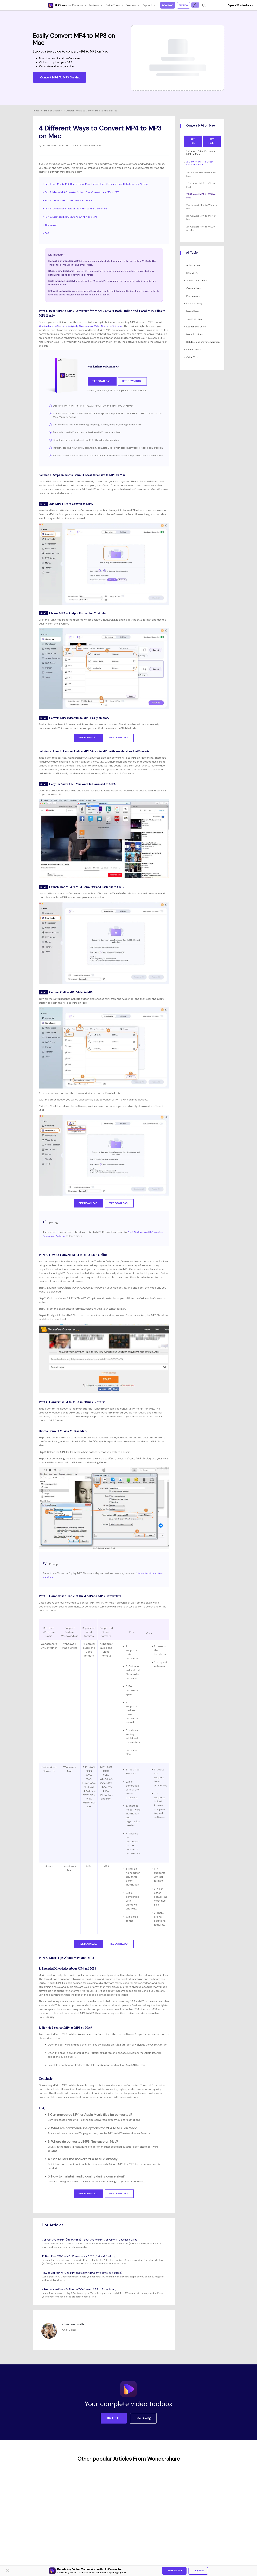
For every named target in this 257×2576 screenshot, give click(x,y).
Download (175, 5)
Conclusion (51, 225)
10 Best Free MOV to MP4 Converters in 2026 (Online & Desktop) (86, 2256)
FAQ (47, 233)
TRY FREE (113, 2418)
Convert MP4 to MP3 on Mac (60, 77)
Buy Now (199, 2570)
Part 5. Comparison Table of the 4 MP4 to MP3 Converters (80, 208)
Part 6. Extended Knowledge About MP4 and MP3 (74, 216)
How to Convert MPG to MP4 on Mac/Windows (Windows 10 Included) (90, 2273)
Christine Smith (50, 145)
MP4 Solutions (52, 110)
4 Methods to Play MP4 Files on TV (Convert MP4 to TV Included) (86, 2289)
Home (36, 110)
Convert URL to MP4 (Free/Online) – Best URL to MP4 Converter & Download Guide (98, 2240)
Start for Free (175, 2570)
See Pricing (143, 2418)
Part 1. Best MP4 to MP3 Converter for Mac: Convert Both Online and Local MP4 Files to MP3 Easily (103, 184)
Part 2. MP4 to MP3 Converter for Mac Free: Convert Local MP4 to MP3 (87, 192)
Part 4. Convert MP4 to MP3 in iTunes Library (72, 200)
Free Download (102, 381)
